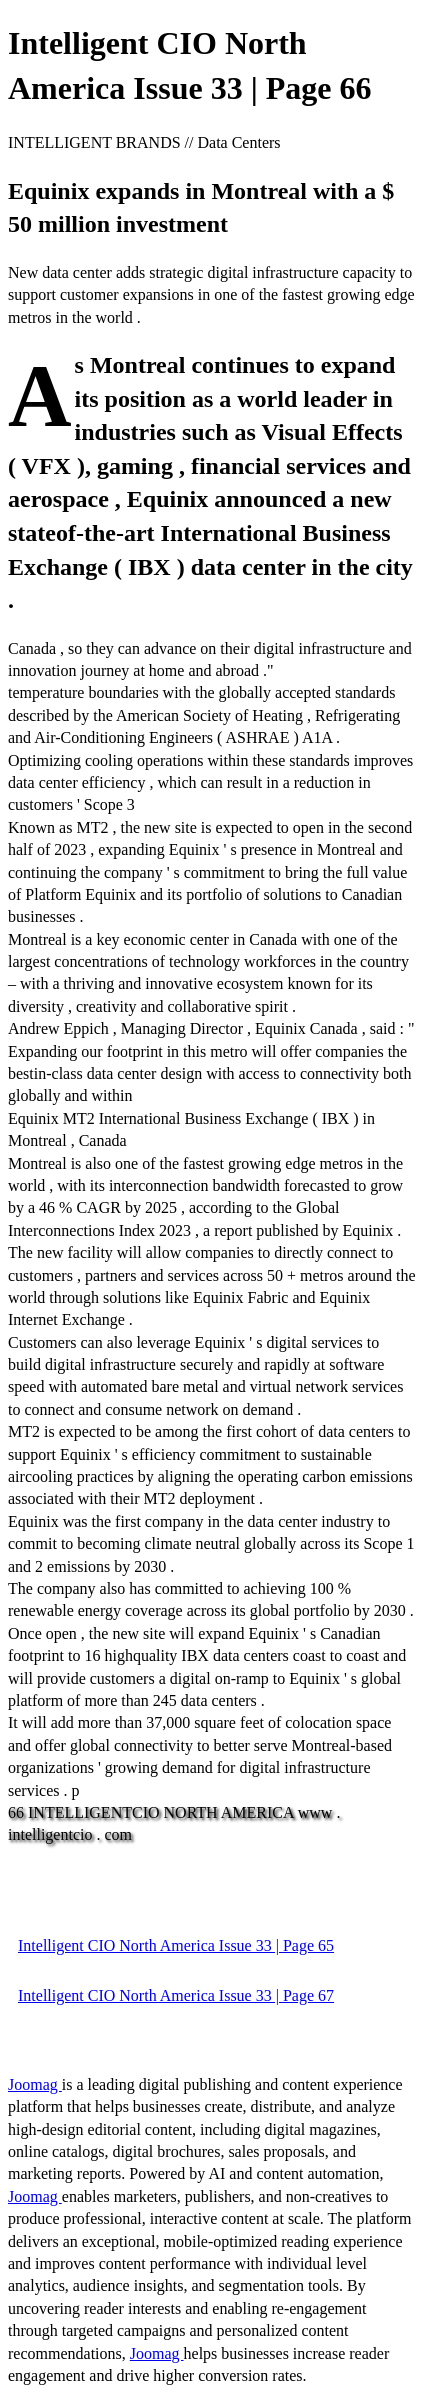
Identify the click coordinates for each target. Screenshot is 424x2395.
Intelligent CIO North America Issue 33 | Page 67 (176, 1995)
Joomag (35, 2084)
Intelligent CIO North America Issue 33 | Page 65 (176, 1945)
